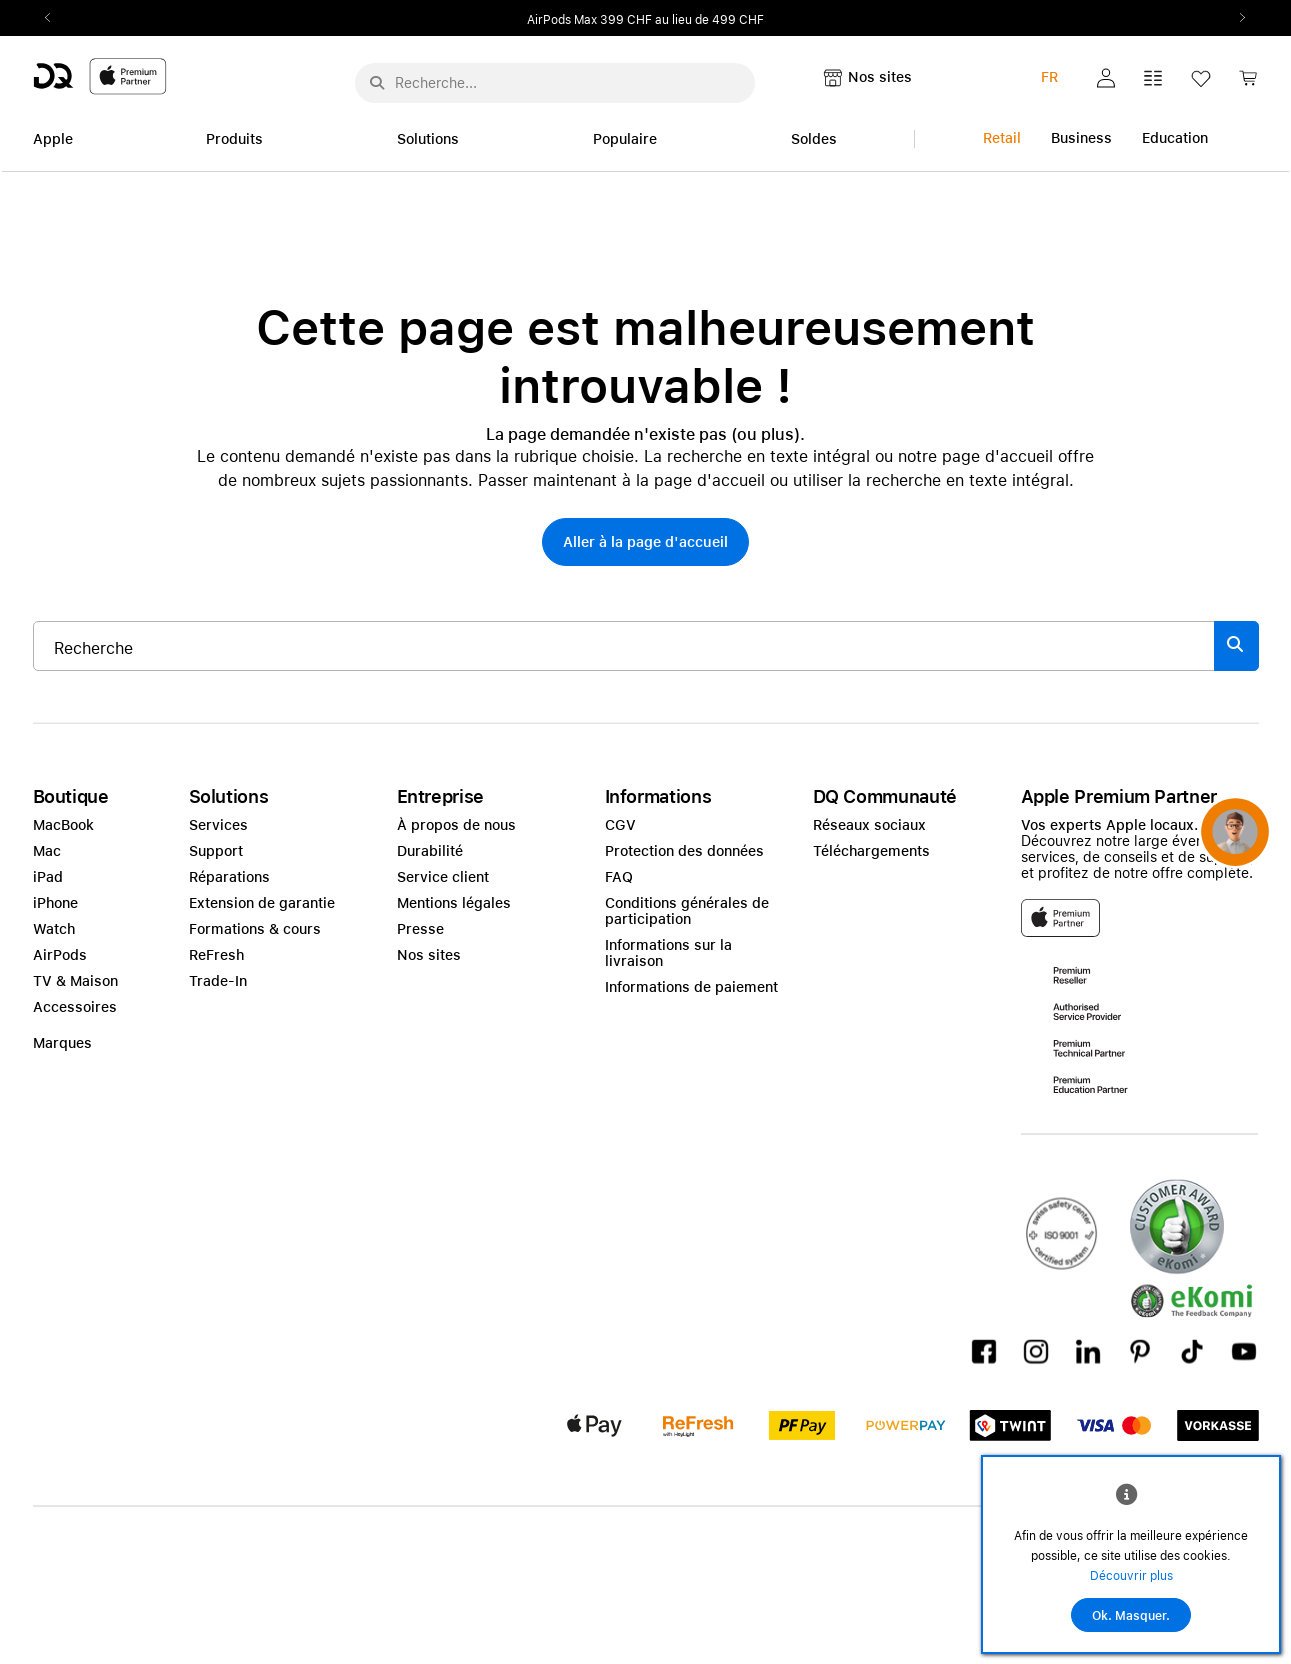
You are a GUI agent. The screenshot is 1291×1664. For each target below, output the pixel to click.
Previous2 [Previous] (55, 18)
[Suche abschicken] (377, 83)
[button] (1106, 78)
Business (1081, 138)
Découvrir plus (1131, 1576)
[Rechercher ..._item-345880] (624, 646)
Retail (1002, 138)
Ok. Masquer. (1131, 1616)
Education (1175, 138)
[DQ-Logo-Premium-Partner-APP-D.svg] (100, 75)
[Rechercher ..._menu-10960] (555, 83)
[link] (1248, 83)
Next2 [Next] (1237, 18)
